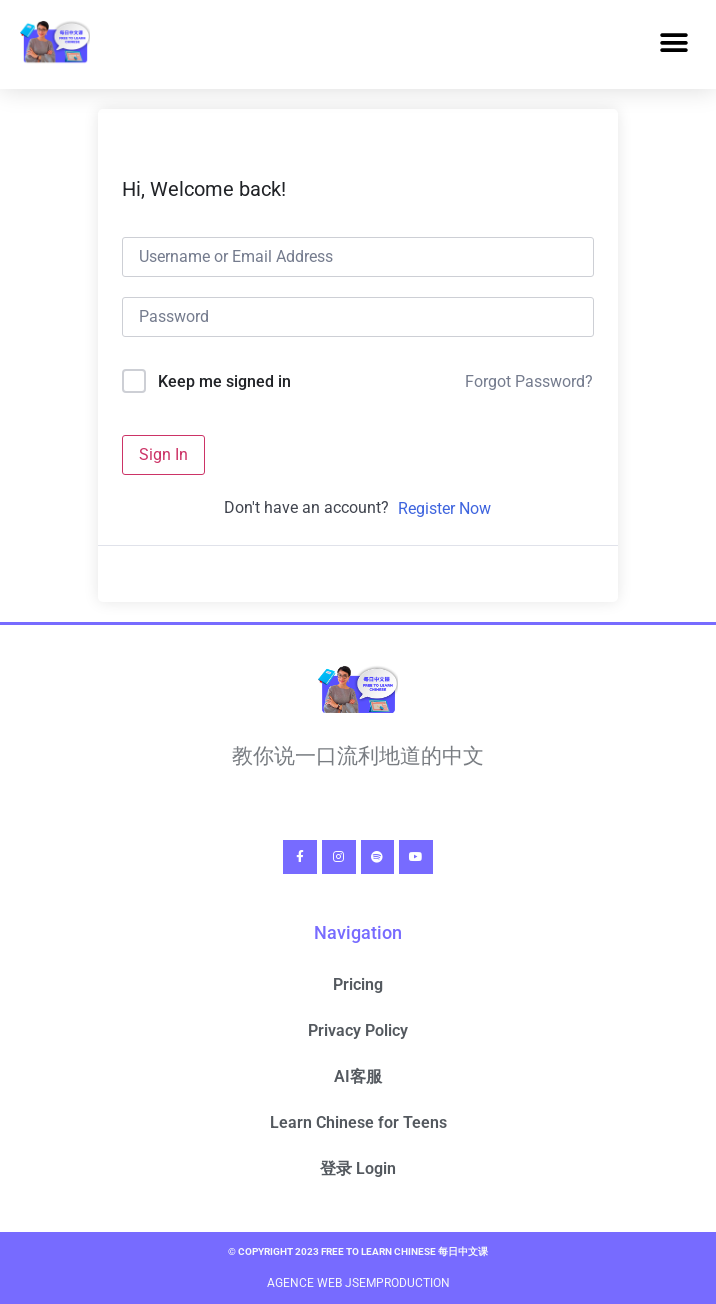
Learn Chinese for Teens (358, 1122)
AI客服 (358, 1076)
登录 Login (358, 1168)
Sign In (163, 454)
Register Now (444, 508)
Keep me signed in (224, 381)
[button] (673, 43)
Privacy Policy (358, 1030)
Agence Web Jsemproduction (358, 1283)
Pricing (358, 984)
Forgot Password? (529, 381)
